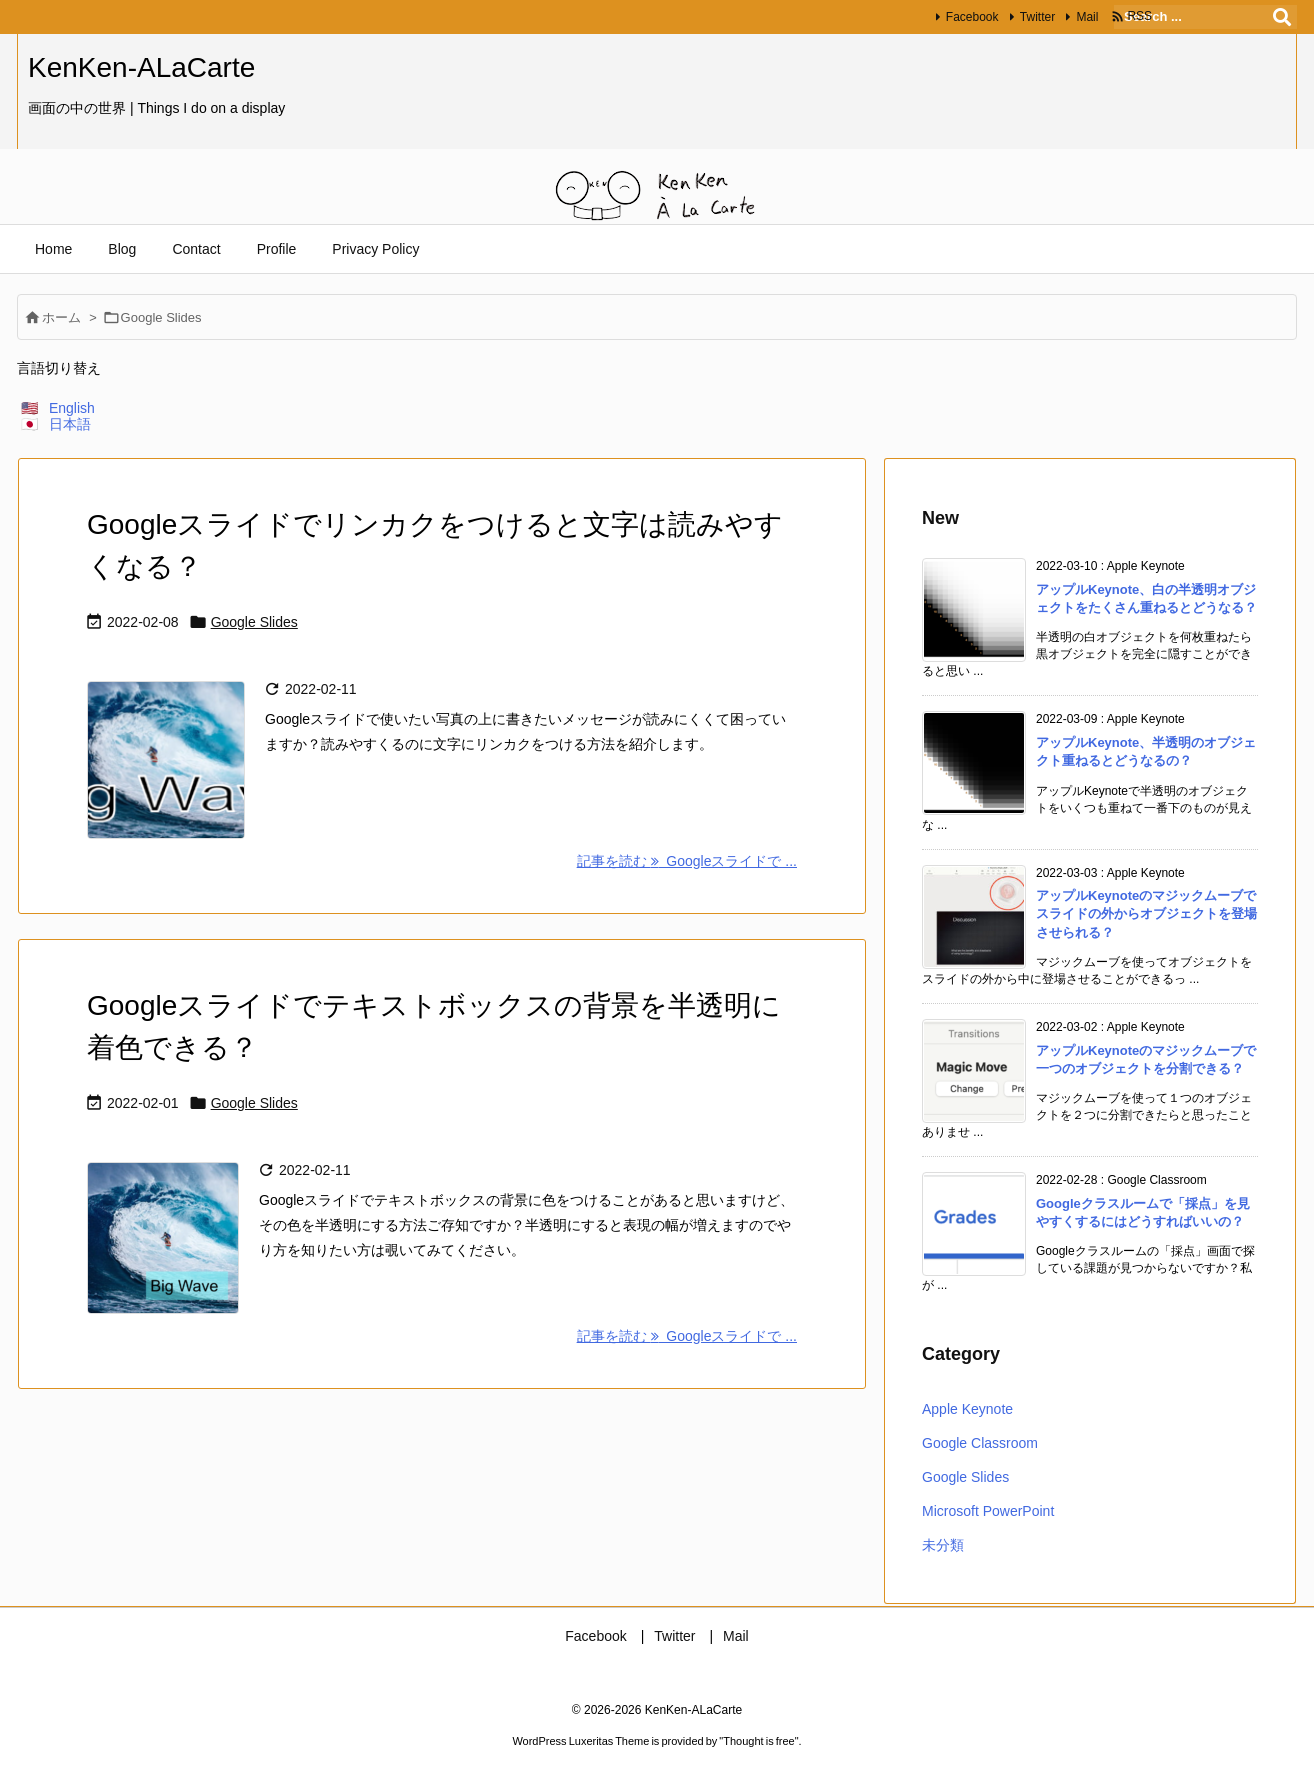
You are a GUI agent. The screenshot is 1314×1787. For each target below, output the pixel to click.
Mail (1083, 17)
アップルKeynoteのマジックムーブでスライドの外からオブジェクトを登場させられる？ (1146, 913)
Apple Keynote (967, 1409)
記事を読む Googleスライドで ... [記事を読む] (687, 861)
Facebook (967, 17)
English (72, 408)
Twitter (1032, 17)
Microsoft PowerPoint (988, 1511)
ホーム (61, 317)
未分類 (943, 1545)
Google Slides (254, 622)
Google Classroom (980, 1443)
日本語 (70, 424)
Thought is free (758, 1741)
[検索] (1282, 17)
